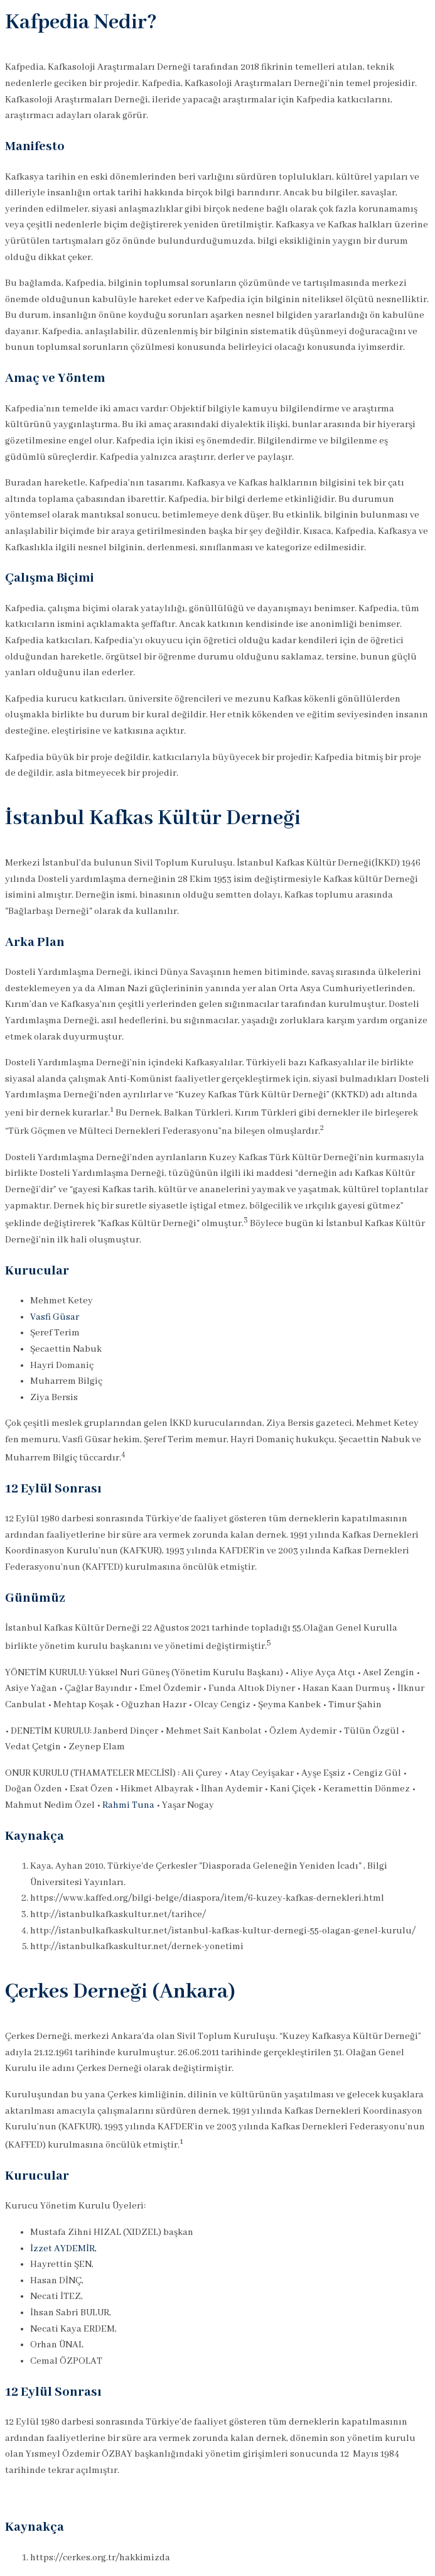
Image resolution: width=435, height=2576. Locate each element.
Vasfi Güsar (54, 1317)
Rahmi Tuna (128, 1805)
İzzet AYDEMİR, (63, 2248)
